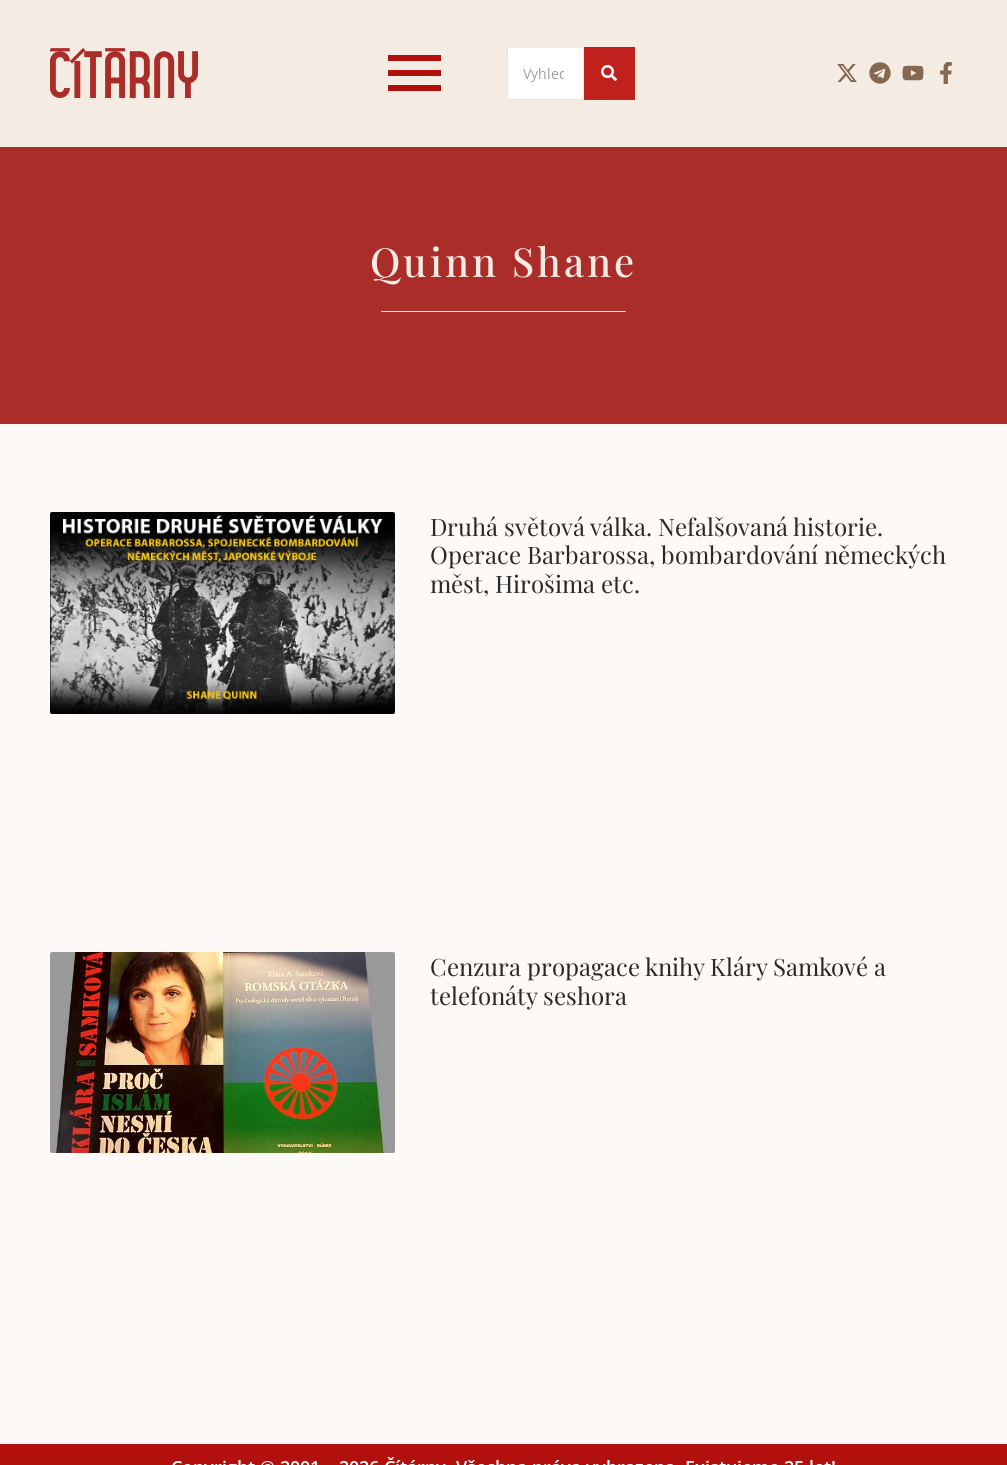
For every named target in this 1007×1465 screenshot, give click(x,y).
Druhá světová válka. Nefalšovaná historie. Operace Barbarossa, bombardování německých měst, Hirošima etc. (688, 555)
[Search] (545, 73)
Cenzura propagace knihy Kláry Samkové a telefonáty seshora (658, 980)
